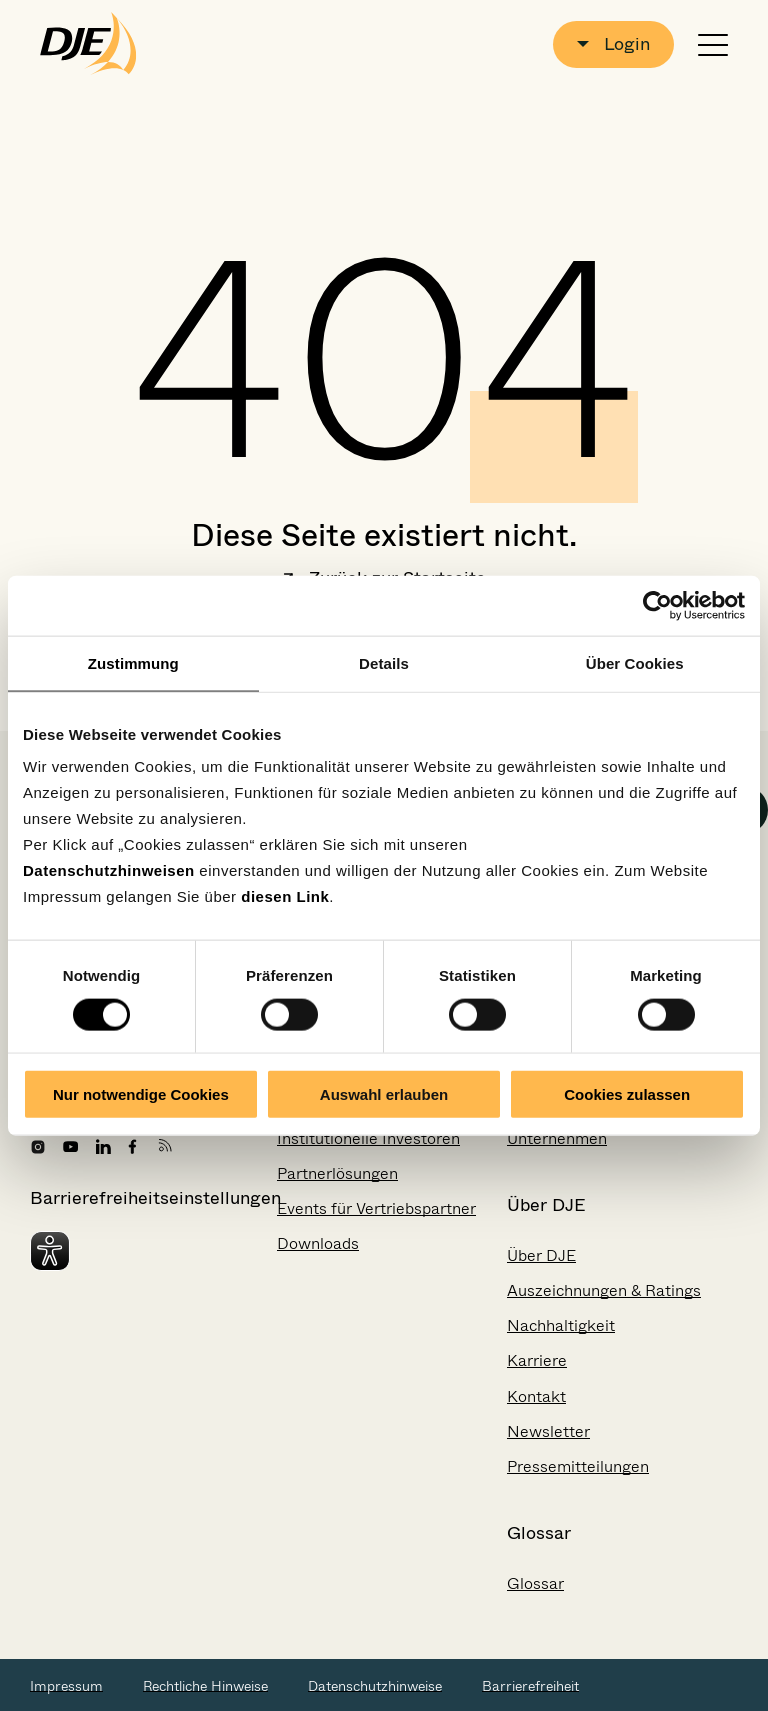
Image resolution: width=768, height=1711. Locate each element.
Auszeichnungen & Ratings (604, 1290)
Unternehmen (557, 1138)
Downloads (318, 1243)
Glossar (535, 1583)
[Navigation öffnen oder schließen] (713, 44)
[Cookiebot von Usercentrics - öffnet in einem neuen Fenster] (657, 605)
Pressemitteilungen (578, 1466)
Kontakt (536, 1396)
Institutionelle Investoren (368, 1138)
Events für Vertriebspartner (376, 1208)
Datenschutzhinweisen (109, 870)
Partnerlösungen (337, 1173)
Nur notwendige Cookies (141, 1094)
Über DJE (541, 1255)
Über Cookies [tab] (635, 662)
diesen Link (285, 896)
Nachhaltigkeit (561, 1325)
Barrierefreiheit (530, 1686)
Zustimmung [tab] (133, 662)
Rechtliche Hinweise (205, 1686)
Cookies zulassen (627, 1094)
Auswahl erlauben (384, 1094)
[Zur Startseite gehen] (88, 44)
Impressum (66, 1686)
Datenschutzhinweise (375, 1686)
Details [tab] (384, 662)
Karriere (537, 1360)
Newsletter (548, 1431)
